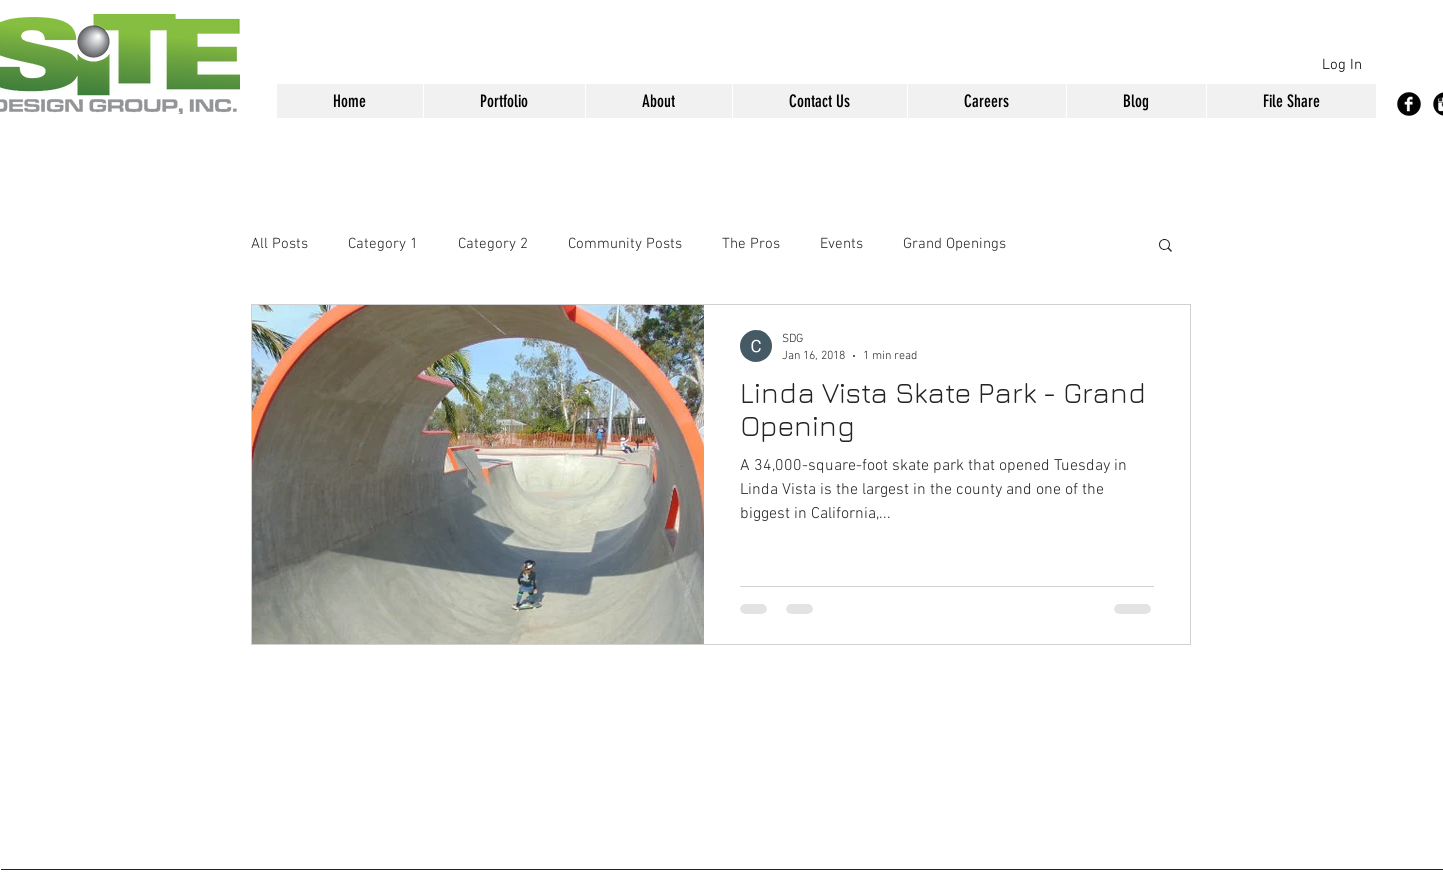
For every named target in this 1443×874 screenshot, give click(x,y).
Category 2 (493, 244)
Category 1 (383, 244)
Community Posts (625, 244)
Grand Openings (954, 244)
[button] (504, 101)
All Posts (279, 244)
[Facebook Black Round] (1409, 104)
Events (841, 244)
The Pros (751, 244)
